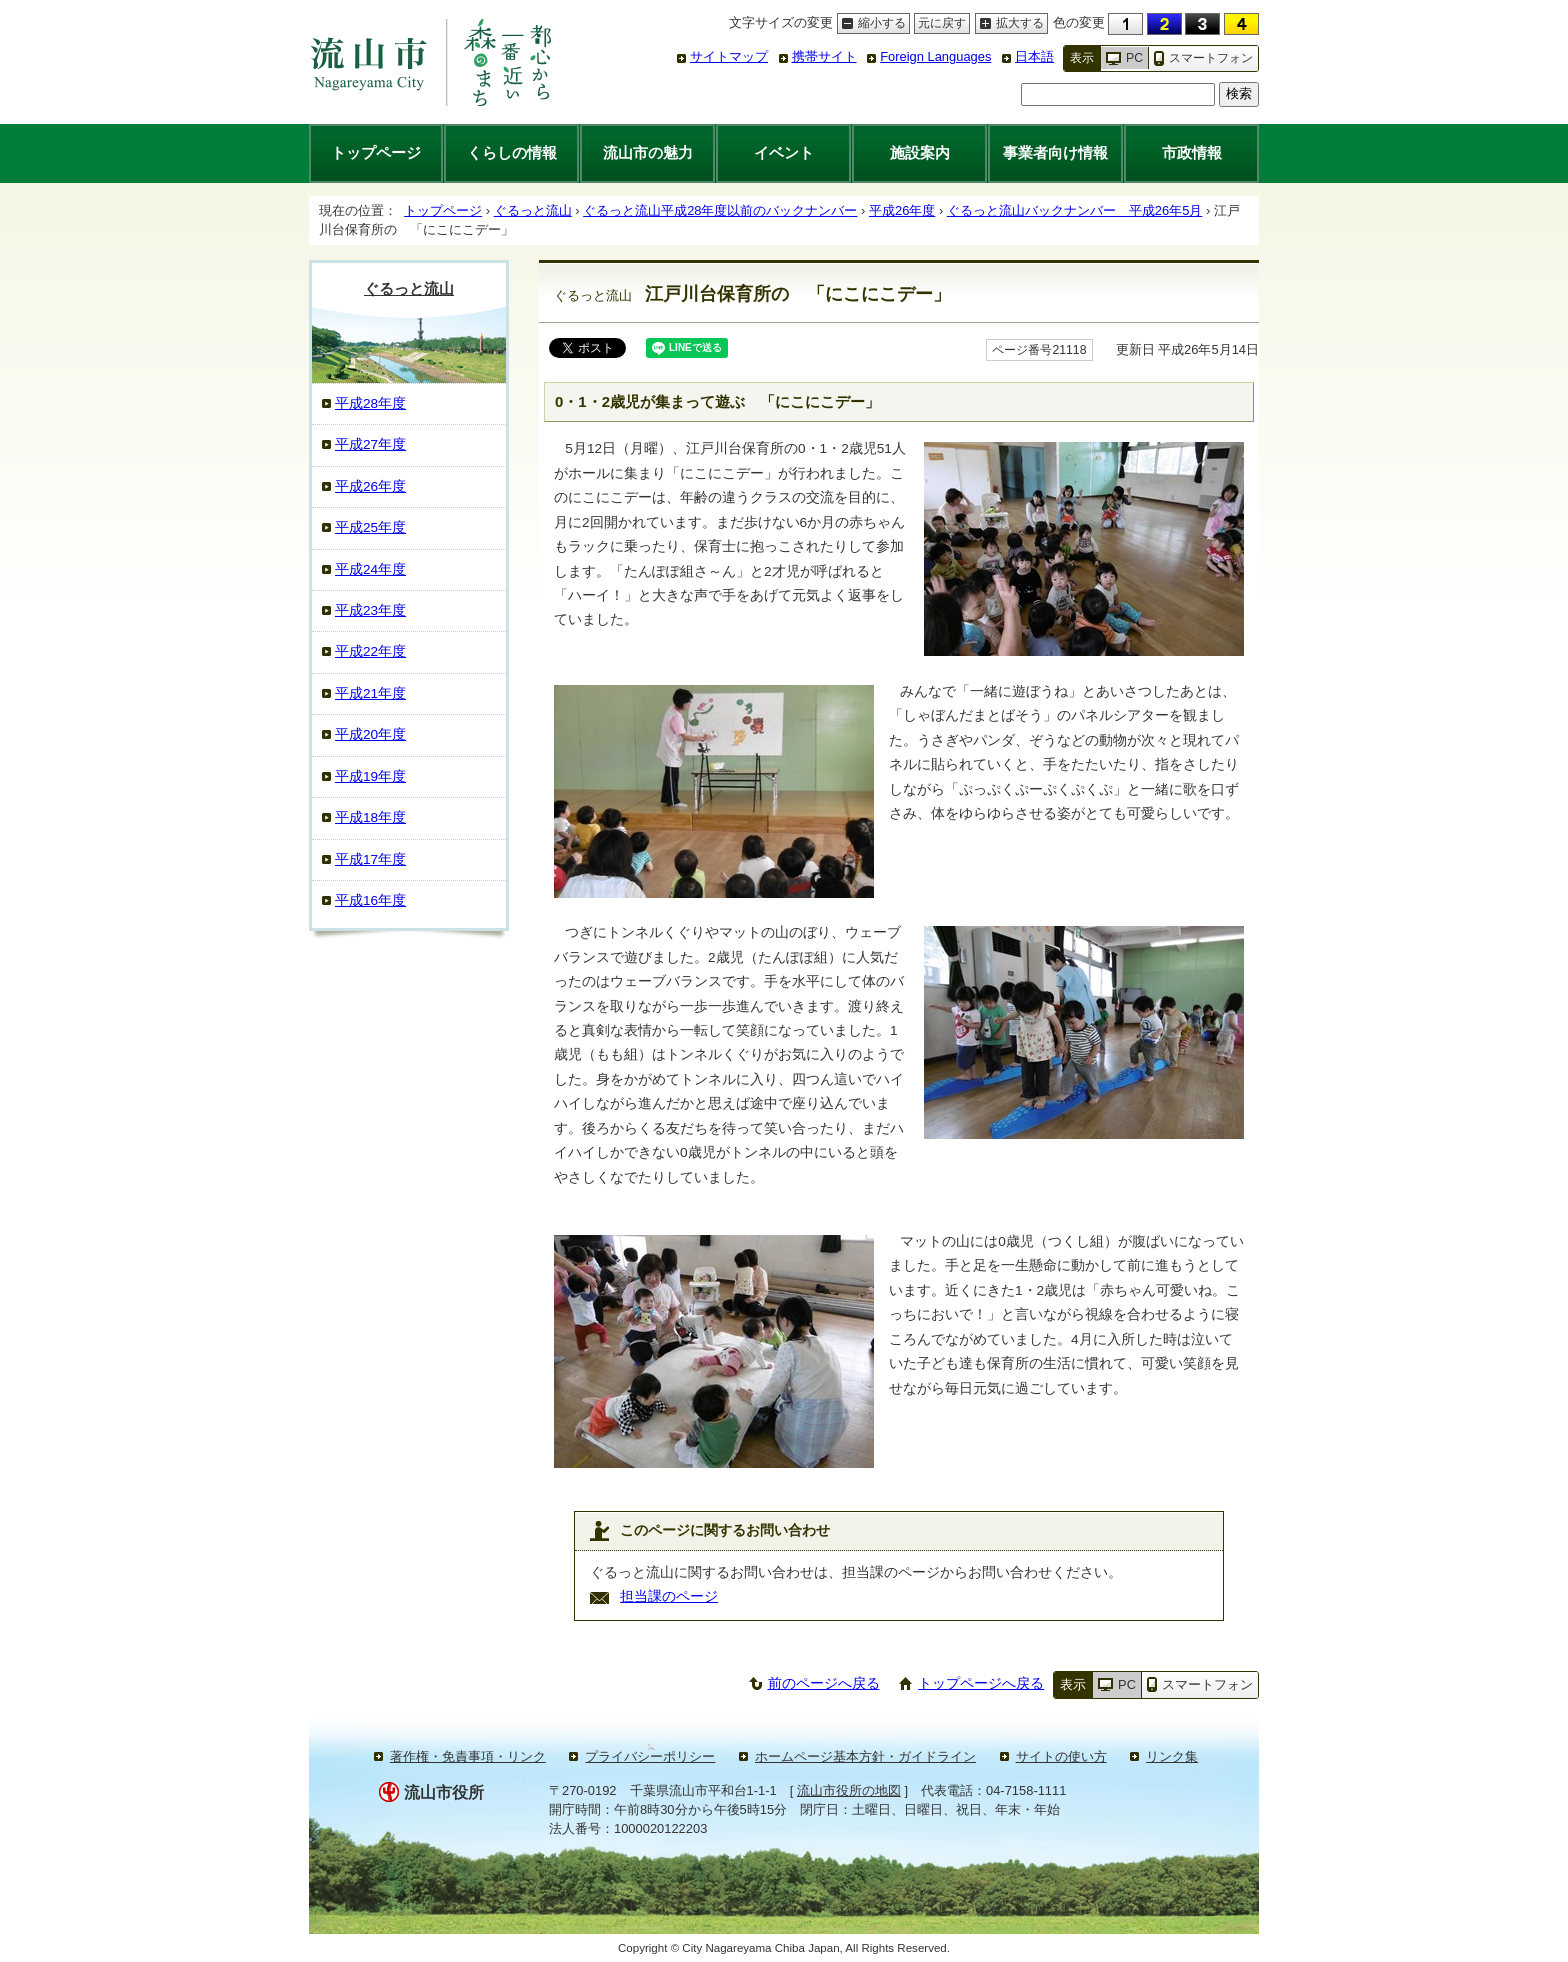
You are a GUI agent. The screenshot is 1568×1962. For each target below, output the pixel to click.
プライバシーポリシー (650, 1756)
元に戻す (940, 23)
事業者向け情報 (1055, 152)
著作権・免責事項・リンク (468, 1756)
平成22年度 (370, 651)
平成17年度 (370, 859)
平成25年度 (370, 527)
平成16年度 (370, 900)
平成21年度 (370, 693)
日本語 (1034, 56)
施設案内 (920, 152)
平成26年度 (902, 210)
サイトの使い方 (1061, 1756)
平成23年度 (370, 610)
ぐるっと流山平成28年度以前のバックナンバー (720, 210)
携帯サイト (824, 56)
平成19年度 (370, 776)
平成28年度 (370, 403)
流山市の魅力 (648, 152)
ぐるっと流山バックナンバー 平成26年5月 (1075, 210)
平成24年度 (370, 569)
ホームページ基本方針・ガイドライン (865, 1756)
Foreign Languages (935, 56)
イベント (784, 152)
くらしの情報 (512, 152)
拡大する (1009, 23)
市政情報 (1192, 152)
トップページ (376, 152)
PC (1134, 58)
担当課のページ (669, 1596)
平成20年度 (370, 734)
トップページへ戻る (981, 1683)
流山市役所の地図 (849, 1790)
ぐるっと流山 (533, 210)
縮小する (871, 23)
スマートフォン (1211, 58)
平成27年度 (370, 444)
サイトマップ (729, 56)
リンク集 (1172, 1756)
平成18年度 (370, 817)
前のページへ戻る (824, 1683)
